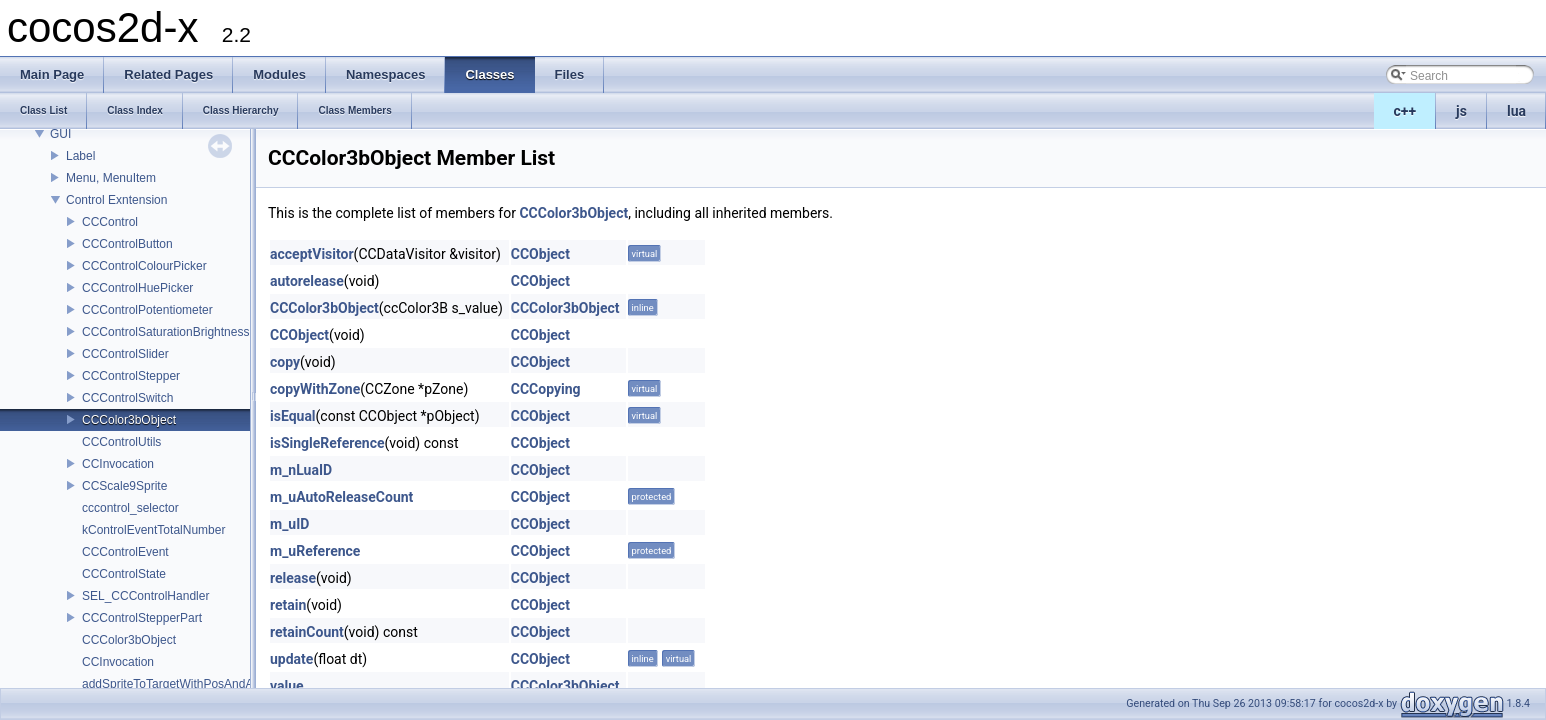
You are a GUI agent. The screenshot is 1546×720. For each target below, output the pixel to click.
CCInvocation (118, 464)
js (1461, 111)
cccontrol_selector (130, 508)
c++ (1405, 111)
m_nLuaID (301, 470)
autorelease (307, 281)
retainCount (307, 632)
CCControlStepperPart (142, 618)
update (291, 659)
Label (80, 156)
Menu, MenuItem (111, 178)
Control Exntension (116, 200)
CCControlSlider (125, 354)
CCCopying (546, 389)
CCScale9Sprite (124, 486)
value (287, 686)
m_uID (289, 524)
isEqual (293, 416)
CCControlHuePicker (137, 288)
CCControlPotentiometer (147, 310)
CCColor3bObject (129, 420)
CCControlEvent (125, 552)
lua (1516, 111)
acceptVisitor (312, 254)
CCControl (110, 222)
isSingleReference (327, 443)
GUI (60, 134)
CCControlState (124, 574)
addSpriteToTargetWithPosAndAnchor (182, 684)
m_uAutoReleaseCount (341, 497)
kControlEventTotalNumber (153, 530)
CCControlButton (127, 244)
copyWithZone (315, 389)
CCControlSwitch (127, 398)
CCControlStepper (131, 376)
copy (285, 362)
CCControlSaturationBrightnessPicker (182, 332)
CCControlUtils (121, 442)
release (293, 578)
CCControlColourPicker (144, 266)
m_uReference (315, 551)
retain (288, 605)
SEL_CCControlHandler (145, 596)
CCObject (540, 254)
